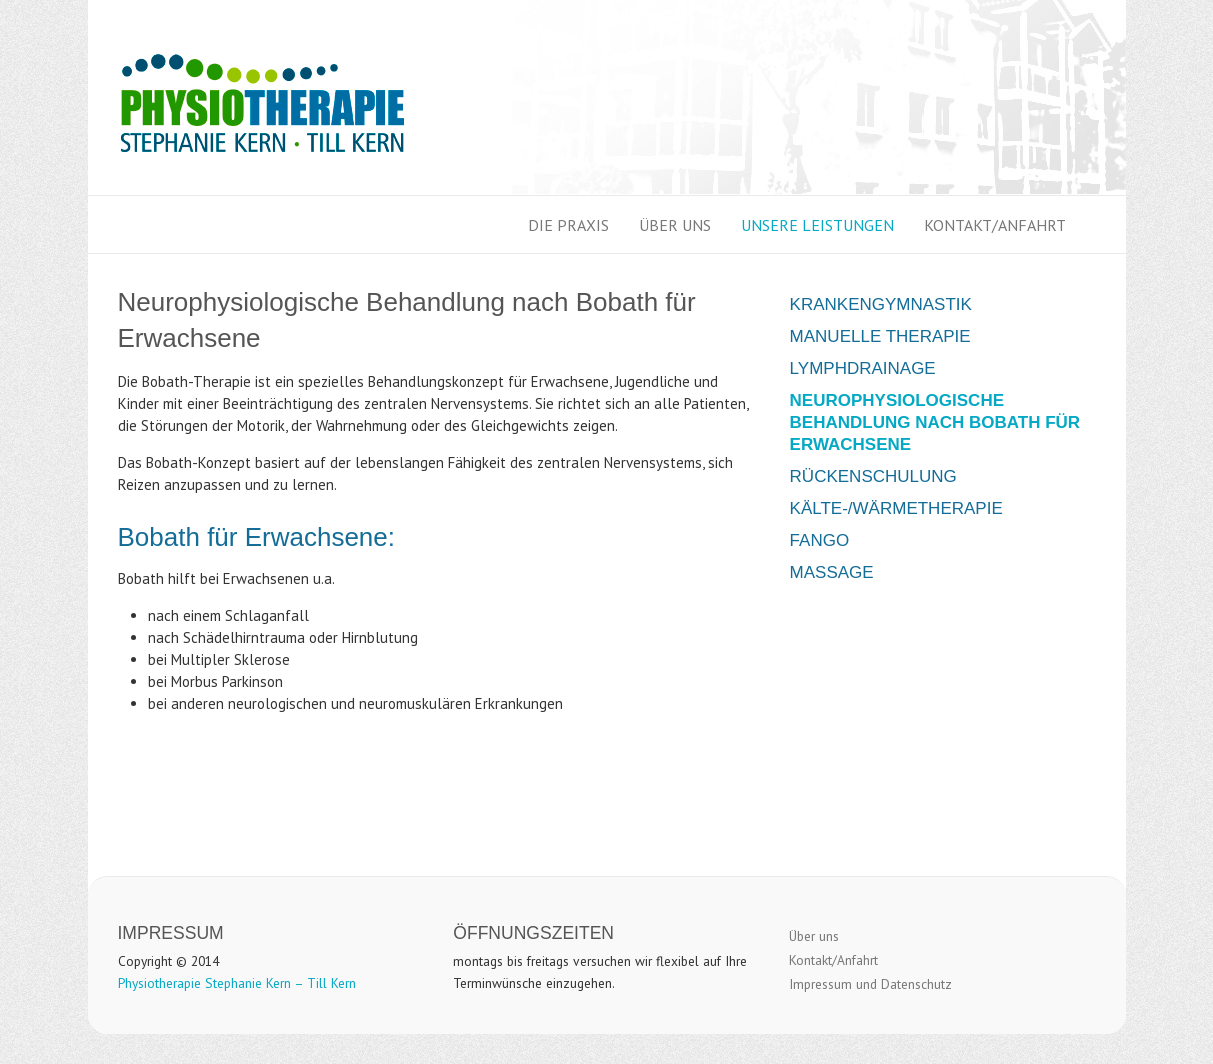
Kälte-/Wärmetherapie (896, 508)
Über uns (675, 225)
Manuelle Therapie (880, 336)
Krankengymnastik (881, 304)
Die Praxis (568, 225)
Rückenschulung (873, 476)
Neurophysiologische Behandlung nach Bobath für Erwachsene (935, 422)
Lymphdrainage (863, 368)
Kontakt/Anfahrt (995, 225)
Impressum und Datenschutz (870, 984)
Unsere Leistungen (817, 225)
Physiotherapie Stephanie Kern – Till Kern (237, 983)
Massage (832, 572)
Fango (820, 540)
